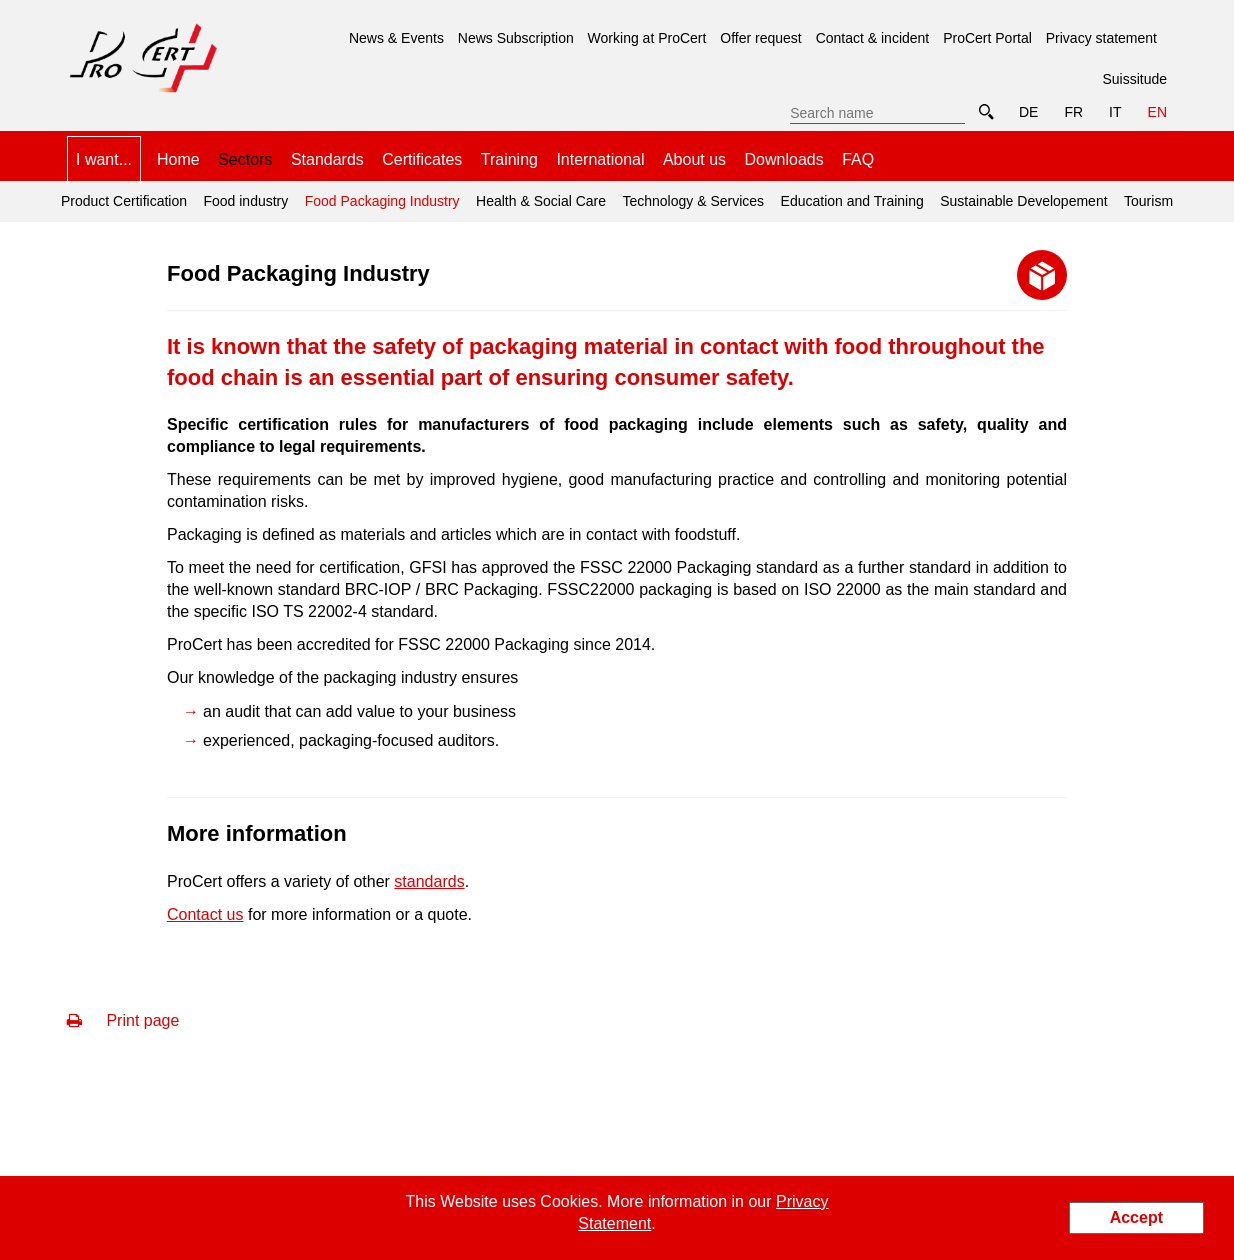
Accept (1136, 1217)
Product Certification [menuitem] (124, 201)
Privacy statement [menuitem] (1101, 38)
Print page (123, 1020)
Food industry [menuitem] (245, 201)
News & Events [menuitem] (396, 38)
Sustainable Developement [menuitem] (1023, 201)
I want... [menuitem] (104, 159)
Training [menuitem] (509, 159)
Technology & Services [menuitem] (693, 201)
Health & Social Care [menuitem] (541, 201)
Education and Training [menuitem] (852, 201)
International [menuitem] (600, 159)
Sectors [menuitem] (245, 159)
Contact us (205, 914)
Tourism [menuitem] (1148, 201)
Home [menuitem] (178, 159)
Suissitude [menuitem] (1134, 79)
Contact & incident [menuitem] (873, 38)
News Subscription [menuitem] (516, 38)
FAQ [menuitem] (858, 159)
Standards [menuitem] (327, 159)
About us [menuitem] (694, 159)
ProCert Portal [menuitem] (987, 38)
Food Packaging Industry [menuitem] (379, 195)
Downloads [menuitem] (784, 159)
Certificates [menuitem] (422, 159)
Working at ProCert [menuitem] (647, 38)
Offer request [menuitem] (760, 38)
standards (429, 881)
